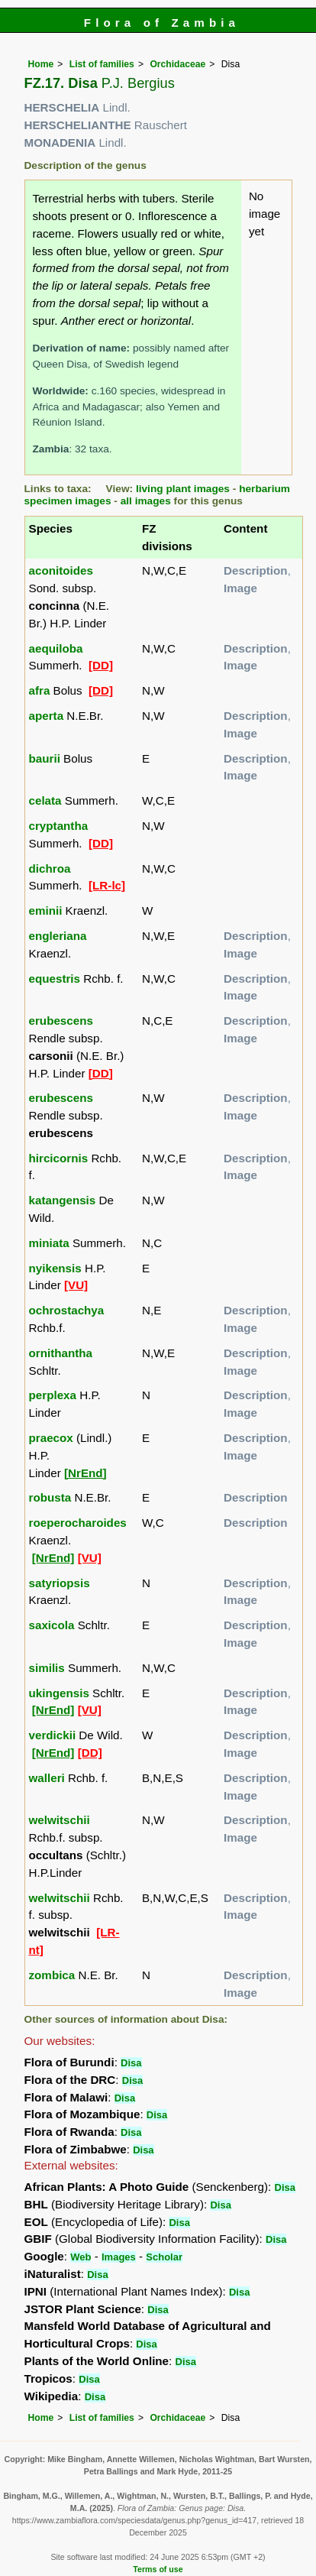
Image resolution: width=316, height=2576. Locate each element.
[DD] (101, 665)
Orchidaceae (177, 64)
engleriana (58, 935)
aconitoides (61, 570)
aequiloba (56, 648)
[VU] (76, 1284)
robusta (50, 1497)
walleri (47, 1777)
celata (45, 800)
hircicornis (59, 1158)
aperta (46, 715)
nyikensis (55, 1268)
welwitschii (59, 1819)
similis (47, 1667)
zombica (52, 1974)
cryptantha (59, 825)
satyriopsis (59, 1582)
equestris (55, 978)
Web (80, 2257)
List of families (101, 64)
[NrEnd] (85, 1472)
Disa (131, 2063)
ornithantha (61, 1352)
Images (119, 2257)
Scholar (164, 2257)
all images (146, 501)
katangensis (62, 1200)
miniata (49, 1242)
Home (41, 64)
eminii (46, 910)
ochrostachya (67, 1310)
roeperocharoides (78, 1522)
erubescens (61, 1020)
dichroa (50, 868)
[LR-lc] (107, 885)
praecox (51, 1437)
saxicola (52, 1625)
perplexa (52, 1394)
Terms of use (157, 2569)
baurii (44, 758)
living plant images (183, 488)
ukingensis (59, 1693)
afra (39, 690)
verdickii (52, 1735)
